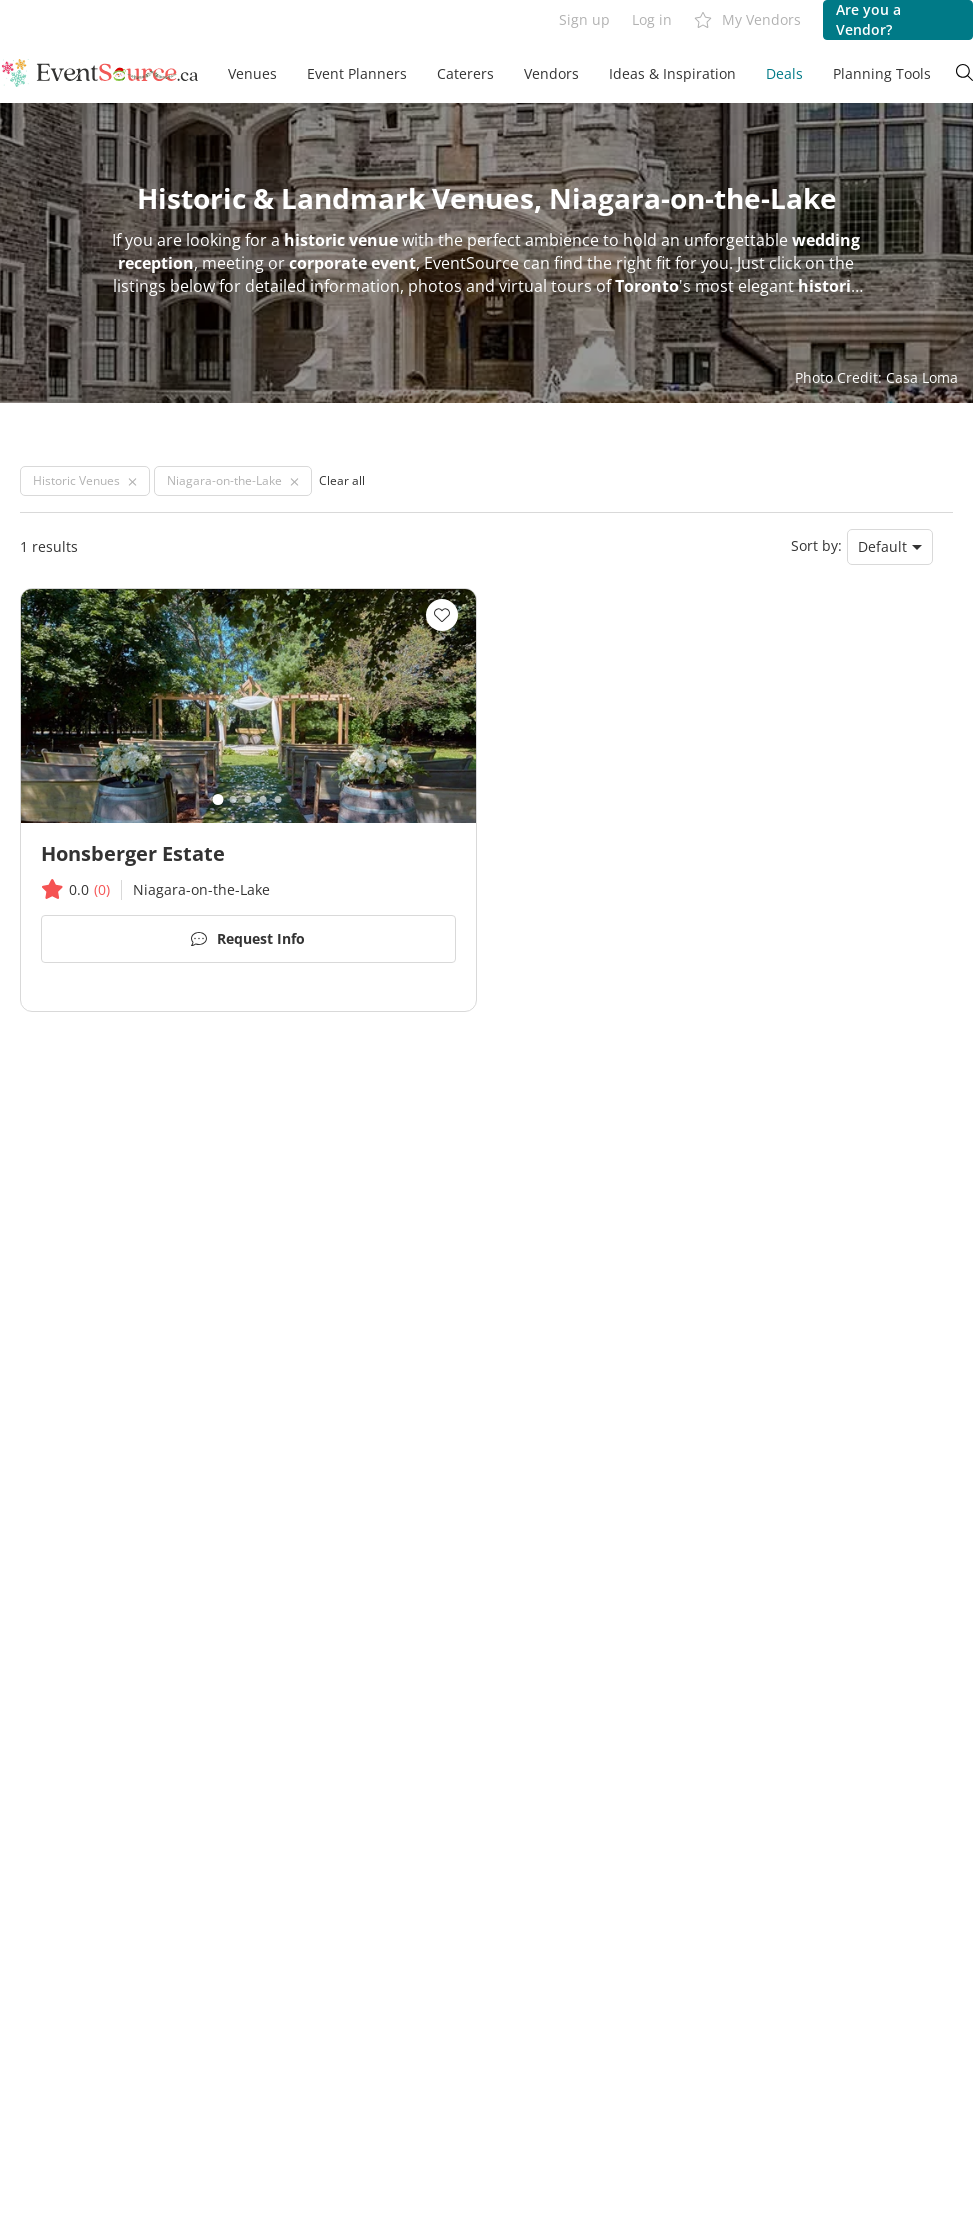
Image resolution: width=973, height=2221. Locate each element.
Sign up (584, 19)
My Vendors (747, 20)
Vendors (551, 73)
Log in (652, 19)
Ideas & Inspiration (672, 73)
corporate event (352, 263)
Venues (252, 73)
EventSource (471, 263)
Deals (784, 73)
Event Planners (357, 73)
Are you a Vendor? (868, 19)
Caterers (465, 73)
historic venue (341, 240)
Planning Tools (882, 73)
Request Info (248, 939)
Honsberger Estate (133, 853)
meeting (233, 263)
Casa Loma (922, 377)
